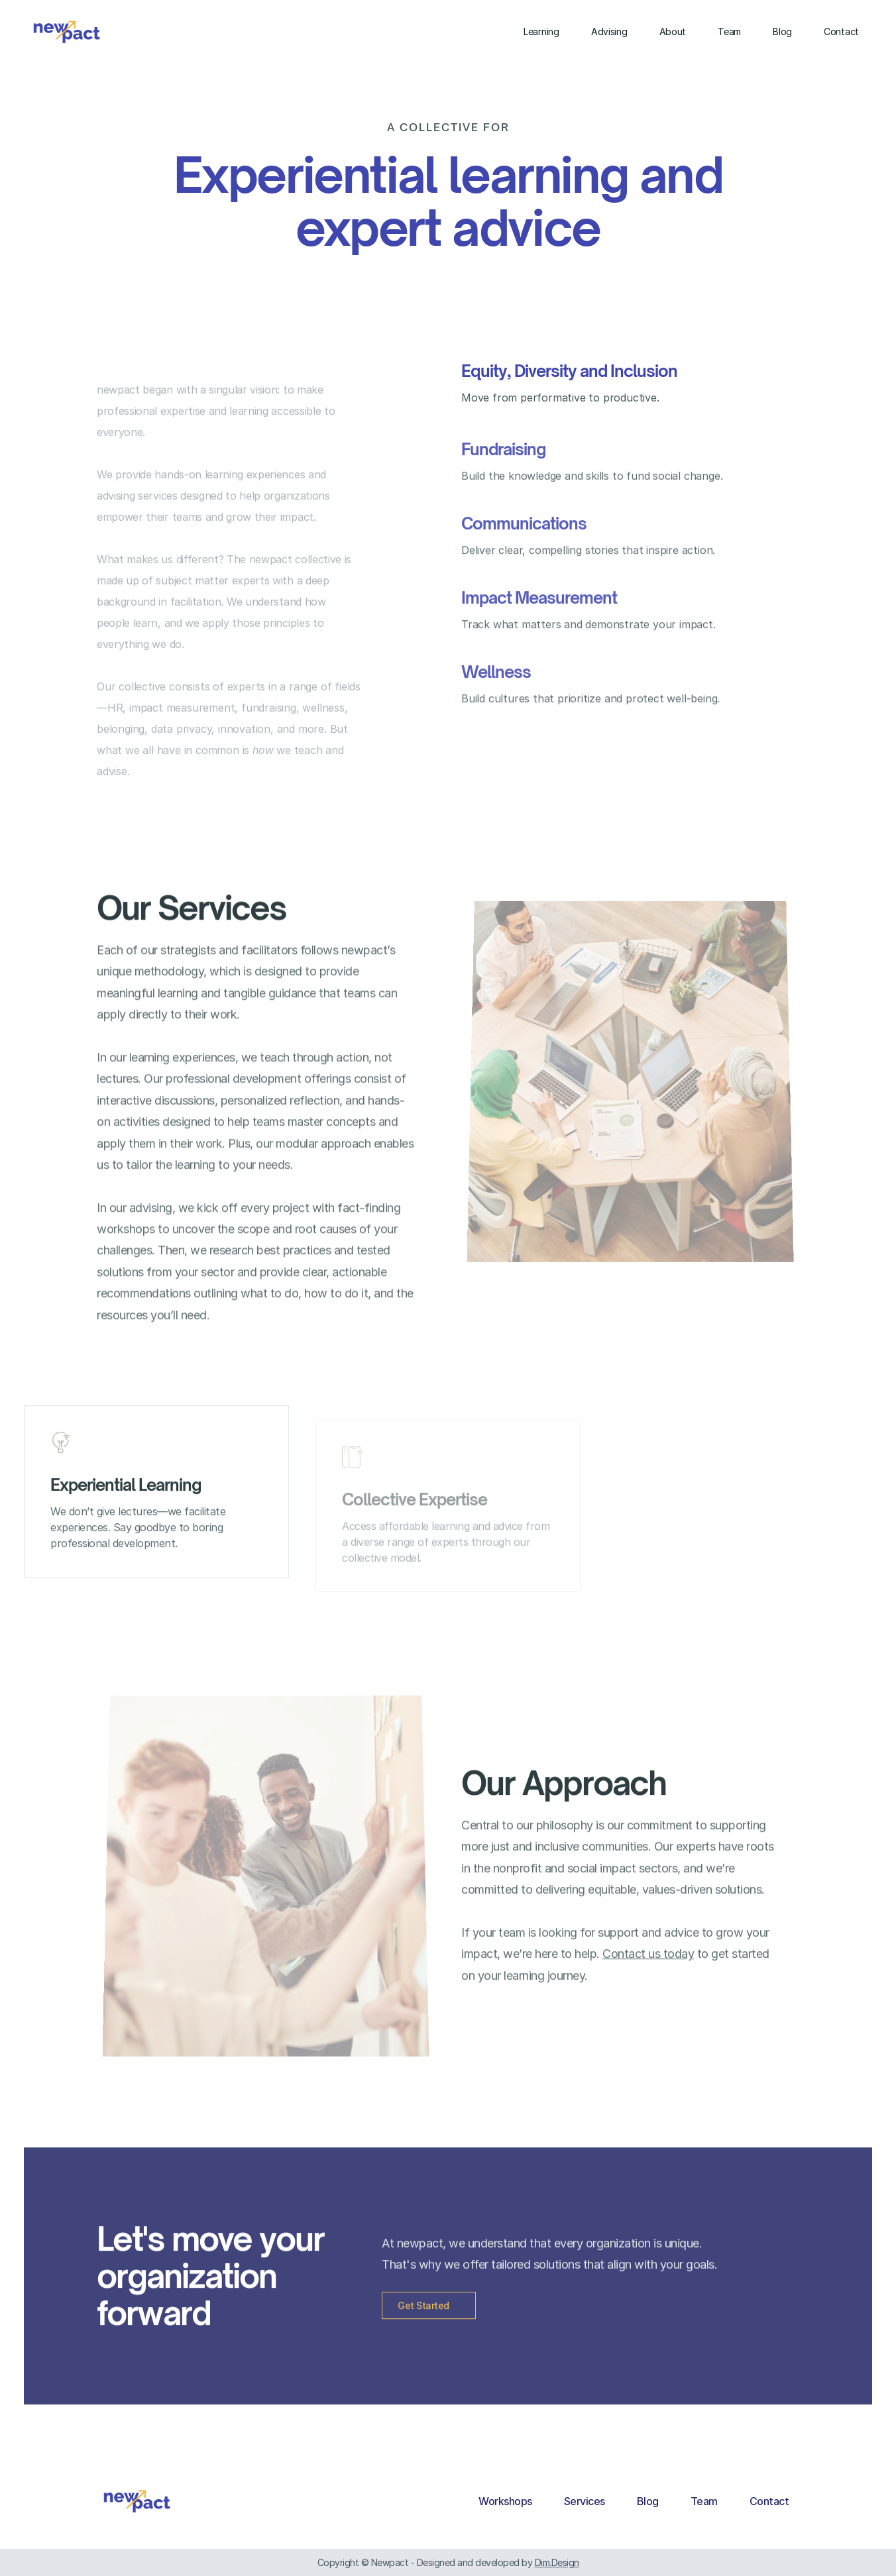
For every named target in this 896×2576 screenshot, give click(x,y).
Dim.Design (557, 2562)
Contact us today (648, 1969)
